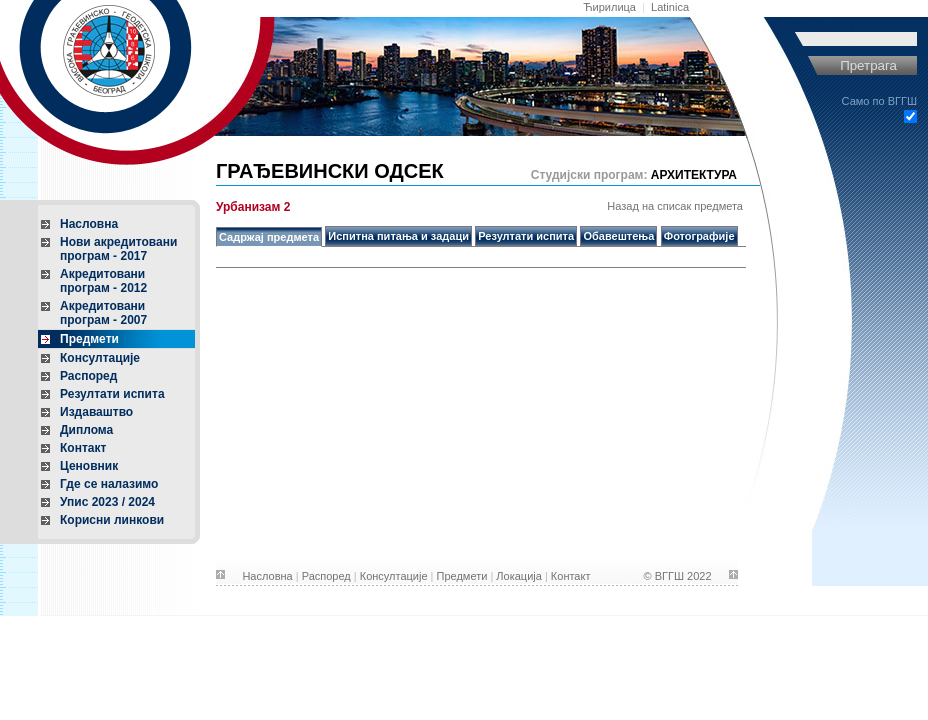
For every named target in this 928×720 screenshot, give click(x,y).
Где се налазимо (109, 484)
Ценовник (89, 466)
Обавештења (618, 236)
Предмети (89, 339)
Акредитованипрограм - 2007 (103, 313)
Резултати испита (112, 394)
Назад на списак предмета (675, 206)
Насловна (89, 224)
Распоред (88, 376)
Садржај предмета (269, 237)
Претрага (868, 65)
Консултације (100, 358)
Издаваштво (96, 412)
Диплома (86, 430)
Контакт (83, 448)
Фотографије (699, 236)
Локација (519, 576)
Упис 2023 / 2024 (107, 502)
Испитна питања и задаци (398, 236)
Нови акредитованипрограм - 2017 (118, 249)
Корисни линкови (112, 520)
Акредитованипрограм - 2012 (103, 281)
